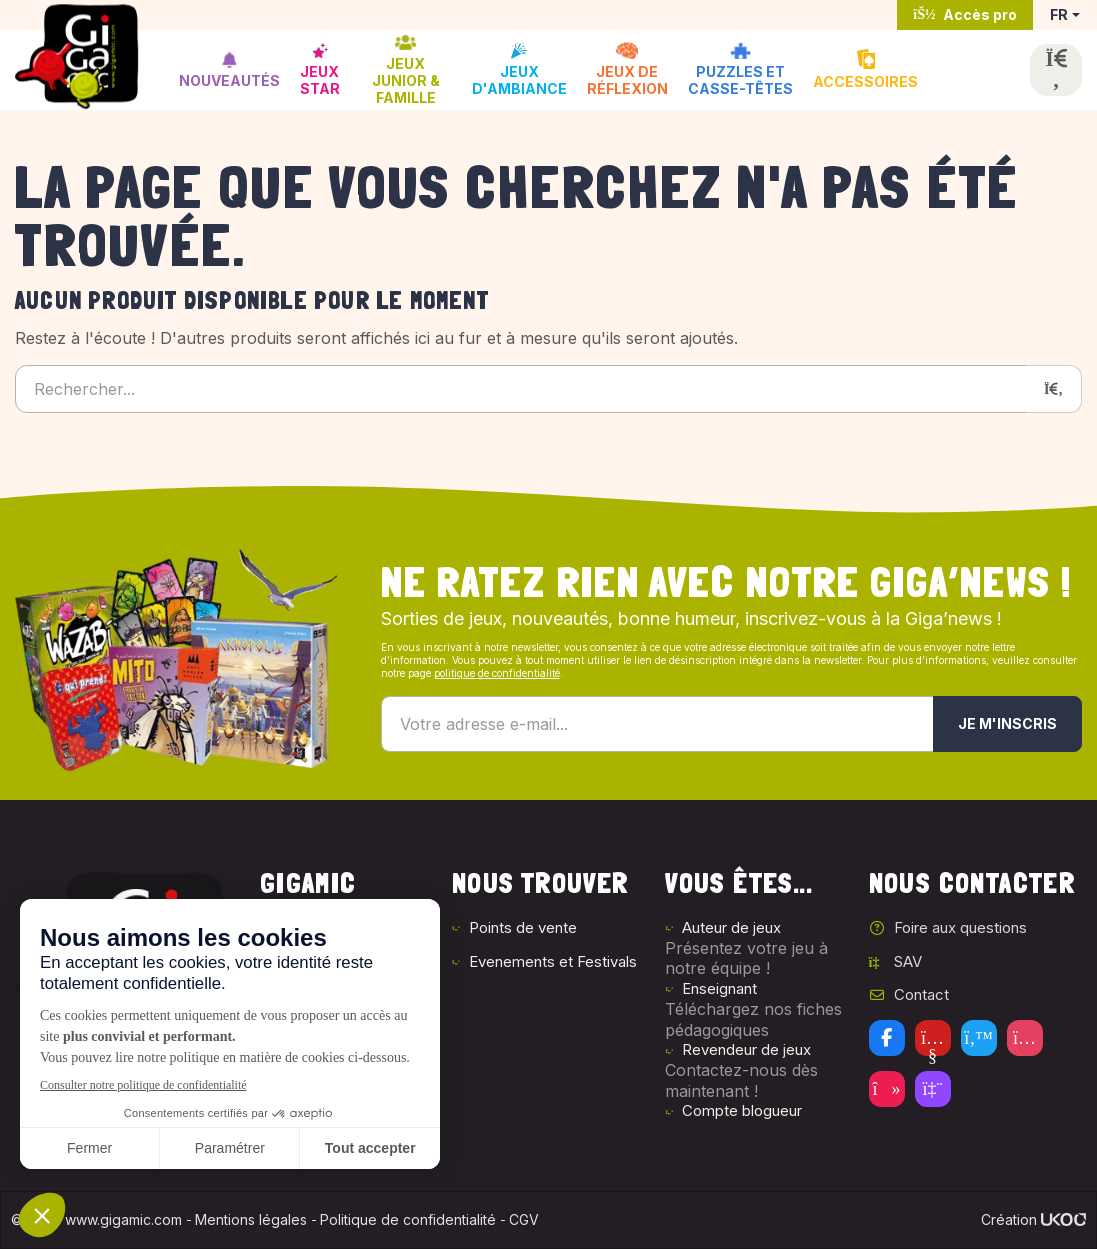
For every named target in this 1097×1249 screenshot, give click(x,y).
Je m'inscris (1007, 723)
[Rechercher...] (521, 389)
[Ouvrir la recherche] (1056, 70)
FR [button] (1059, 14)
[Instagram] (1025, 1038)
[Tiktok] (887, 1089)
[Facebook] (887, 1038)
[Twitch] (933, 1089)
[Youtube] (933, 1038)
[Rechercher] (1054, 389)
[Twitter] (979, 1038)
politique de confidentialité (497, 673)
